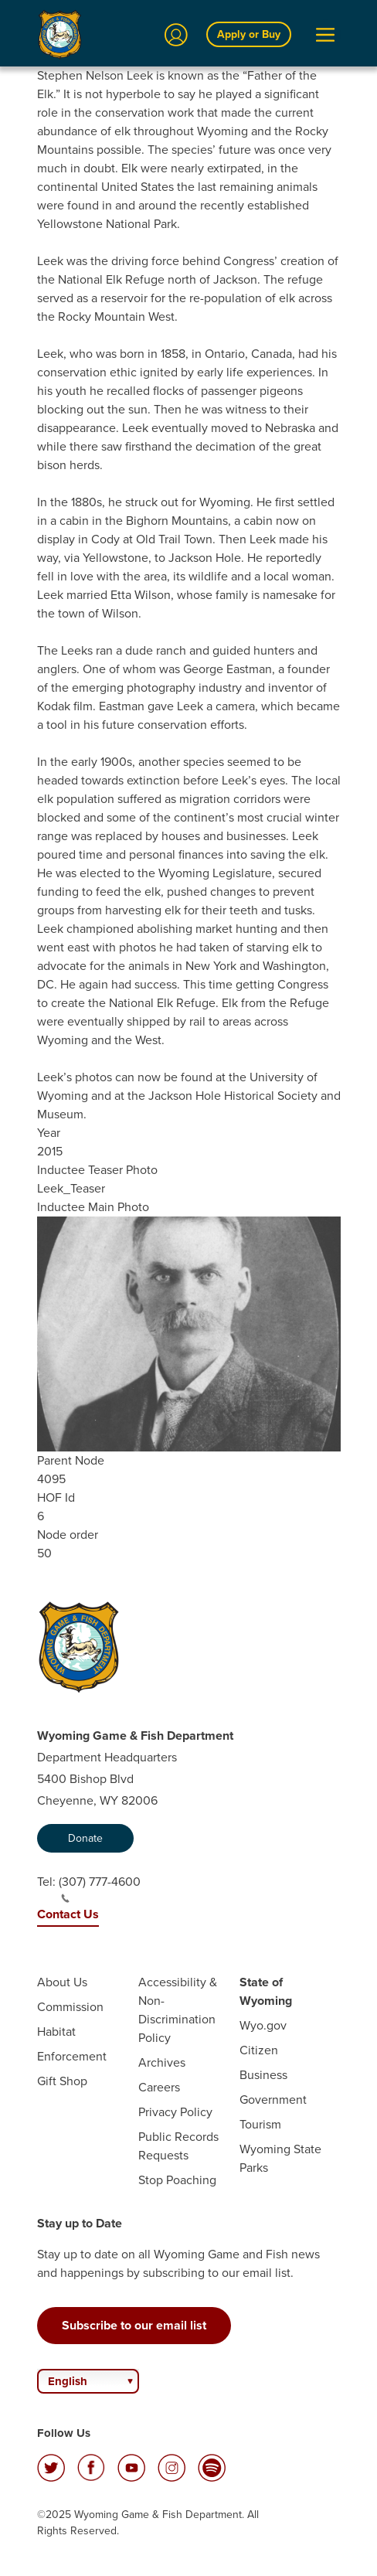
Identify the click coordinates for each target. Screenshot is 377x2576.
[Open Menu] (325, 34)
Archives (161, 2062)
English (67, 2381)
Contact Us (68, 1914)
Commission (70, 2007)
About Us (62, 1982)
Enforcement (72, 2056)
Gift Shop (62, 2081)
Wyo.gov (263, 2025)
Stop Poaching (177, 2180)
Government (273, 2099)
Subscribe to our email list (134, 2325)
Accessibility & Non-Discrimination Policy (177, 2010)
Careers (159, 2087)
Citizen (258, 2050)
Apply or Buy (248, 34)
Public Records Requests (178, 2146)
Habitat (56, 2031)
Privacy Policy (175, 2112)
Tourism (260, 2124)
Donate (85, 1838)
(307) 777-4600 (100, 1888)
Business (263, 2075)
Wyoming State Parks (280, 2158)
